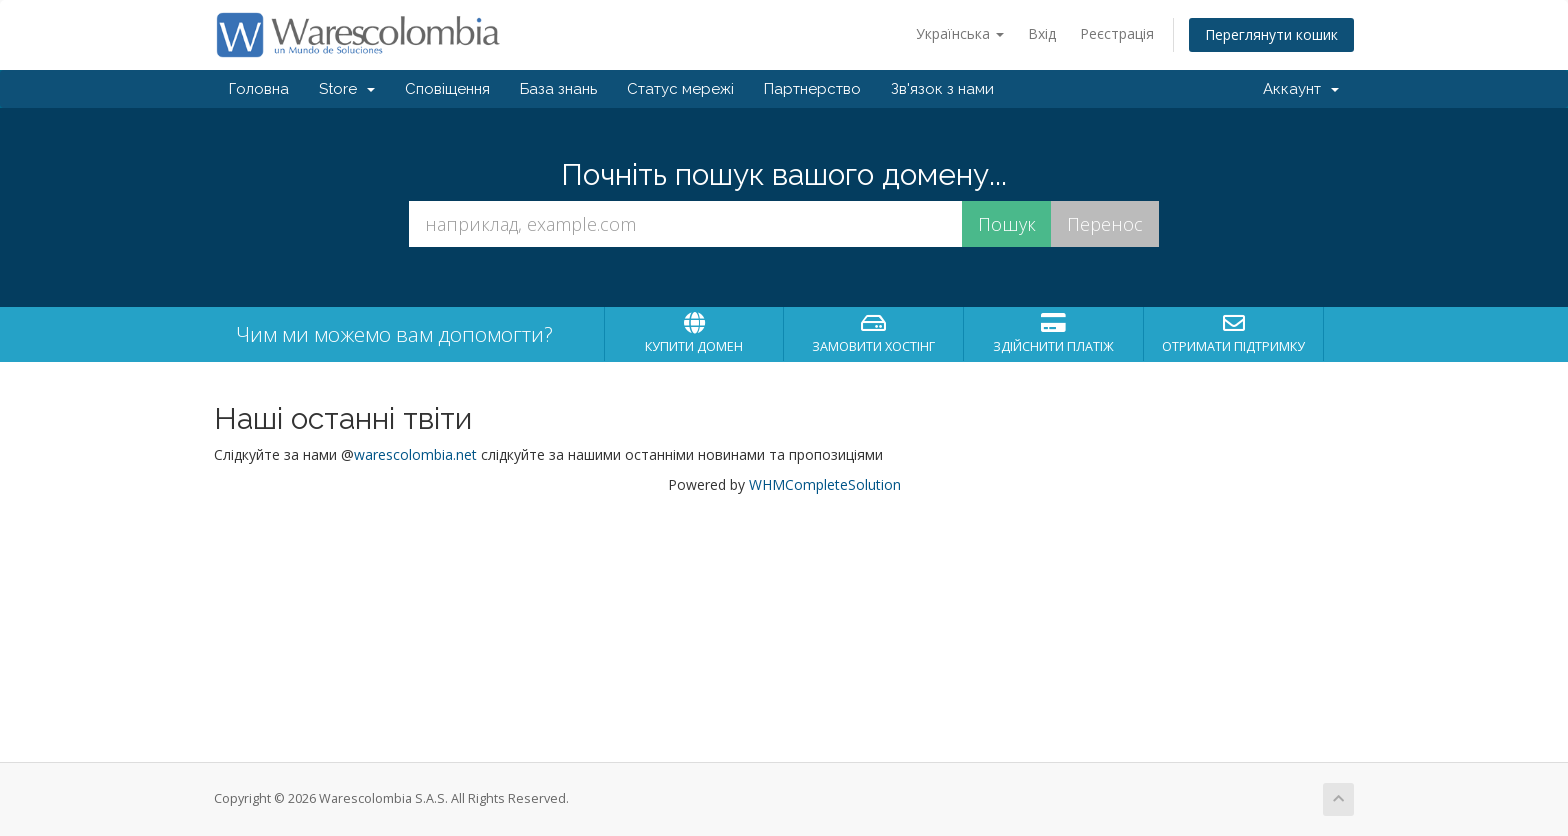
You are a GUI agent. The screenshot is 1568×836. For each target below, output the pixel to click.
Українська (960, 33)
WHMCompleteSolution (825, 484)
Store (347, 89)
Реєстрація (1117, 33)
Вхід (1042, 33)
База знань (558, 89)
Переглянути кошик (1271, 34)
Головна (259, 89)
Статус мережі (680, 89)
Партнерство (812, 89)
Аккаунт (1301, 89)
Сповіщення (447, 89)
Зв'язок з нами (942, 89)
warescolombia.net (415, 454)
